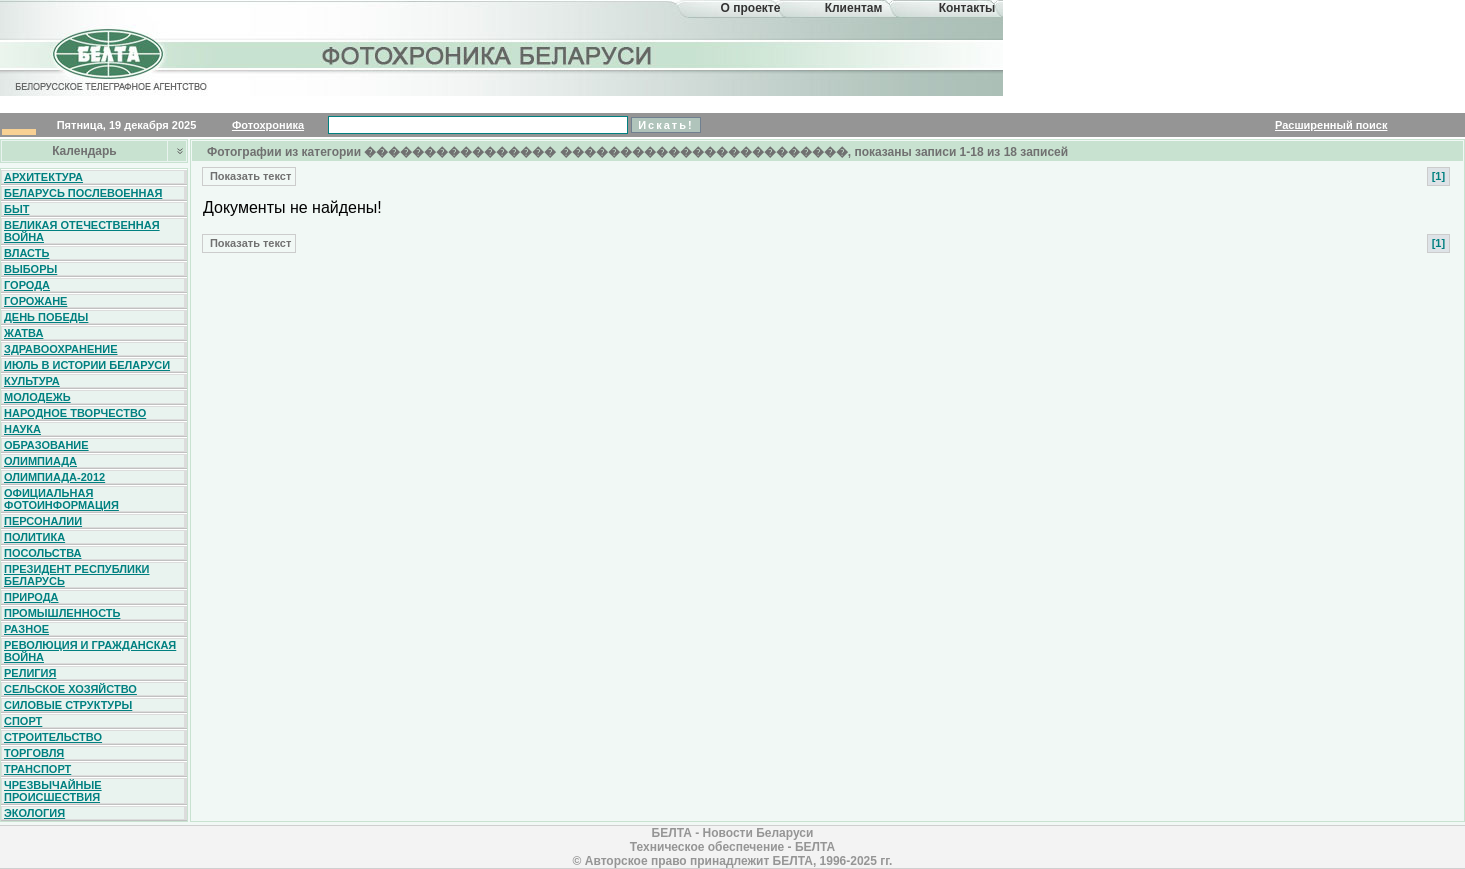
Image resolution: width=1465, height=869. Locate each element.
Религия (30, 673)
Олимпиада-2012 (54, 477)
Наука (22, 429)
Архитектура (43, 177)
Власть (26, 253)
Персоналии (43, 521)
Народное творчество (75, 413)
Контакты (967, 8)
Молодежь (37, 397)
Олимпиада (40, 461)
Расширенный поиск (1331, 125)
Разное (26, 629)
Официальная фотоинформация (61, 499)
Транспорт (37, 769)
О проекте (751, 8)
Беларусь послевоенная (83, 193)
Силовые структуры (68, 705)
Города (27, 285)
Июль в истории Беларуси (87, 365)
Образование (46, 445)
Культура (32, 381)
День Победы (46, 317)
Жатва (23, 333)
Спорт (23, 721)
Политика (34, 537)
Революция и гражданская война (90, 651)
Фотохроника (268, 125)
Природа (31, 597)
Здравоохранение (61, 349)
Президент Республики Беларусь (77, 575)
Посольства (43, 553)
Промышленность (62, 613)
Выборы (30, 269)
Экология (34, 813)
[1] (1438, 176)
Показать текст (249, 176)
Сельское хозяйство (70, 689)
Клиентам (854, 8)
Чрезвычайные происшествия (53, 791)
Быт (16, 209)
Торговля (34, 753)
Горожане (35, 301)
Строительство (53, 737)
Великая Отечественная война (82, 231)
